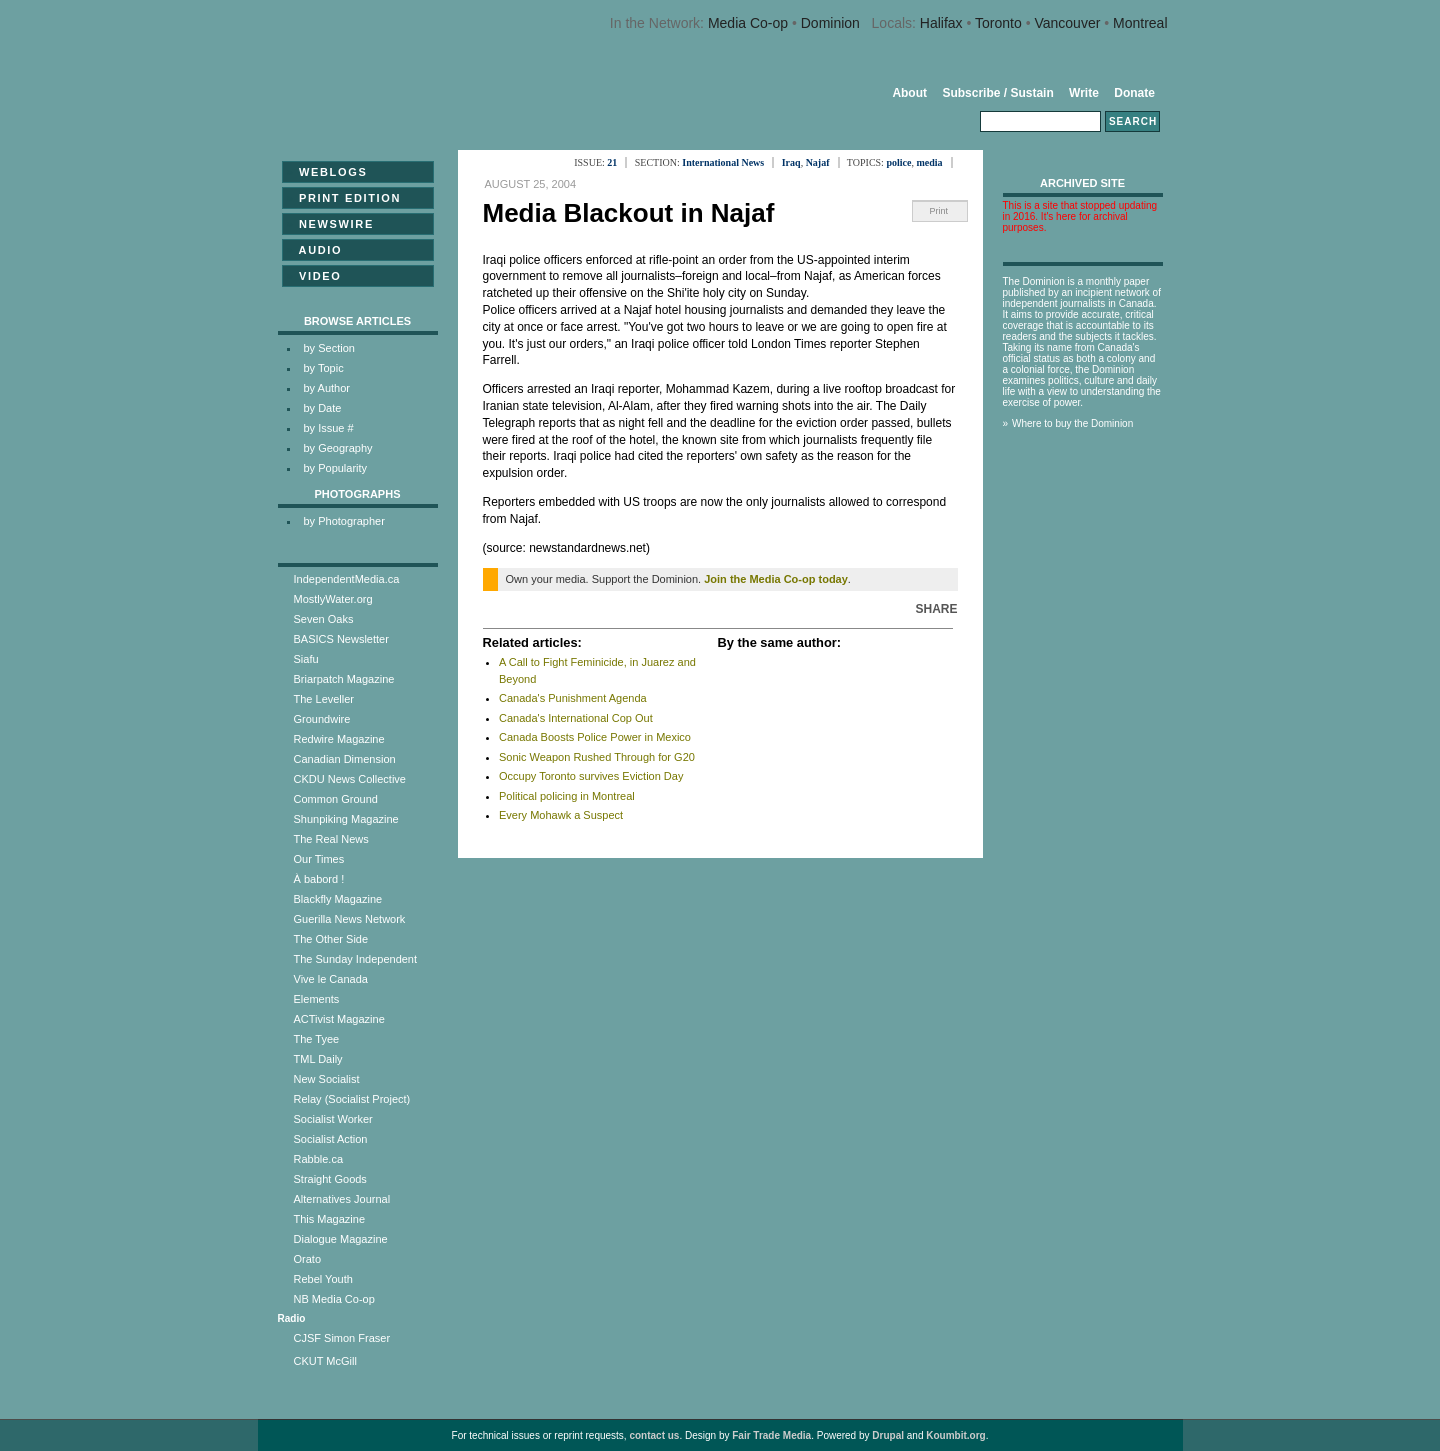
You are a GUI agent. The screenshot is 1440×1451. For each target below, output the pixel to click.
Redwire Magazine (339, 739)
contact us (654, 1435)
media (929, 162)
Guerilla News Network (350, 919)
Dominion (830, 23)
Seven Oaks (324, 619)
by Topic (324, 368)
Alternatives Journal (342, 1199)
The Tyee (317, 1039)
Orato (308, 1259)
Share (936, 609)
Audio (315, 250)
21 (612, 162)
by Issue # (329, 428)
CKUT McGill (325, 1361)
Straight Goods (330, 1179)
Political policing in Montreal (567, 796)
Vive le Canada (331, 979)
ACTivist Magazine (339, 1019)
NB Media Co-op (334, 1299)
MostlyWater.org (333, 599)
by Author (327, 388)
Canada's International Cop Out (576, 718)
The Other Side (331, 939)
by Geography (338, 448)
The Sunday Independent (356, 959)
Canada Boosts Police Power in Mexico (595, 737)
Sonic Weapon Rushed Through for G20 (597, 757)
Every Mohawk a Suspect (561, 815)
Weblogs (327, 172)
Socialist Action (331, 1139)
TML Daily (318, 1059)
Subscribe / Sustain (997, 93)
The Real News (331, 839)
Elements (317, 999)
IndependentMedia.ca (347, 579)
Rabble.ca (319, 1159)
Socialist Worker (333, 1119)
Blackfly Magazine (338, 899)
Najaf (818, 162)
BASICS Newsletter (341, 639)
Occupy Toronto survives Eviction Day (591, 776)
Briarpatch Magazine (344, 679)
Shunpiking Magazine (346, 819)
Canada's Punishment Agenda (573, 698)
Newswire (330, 224)
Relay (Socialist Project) (352, 1099)
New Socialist (327, 1079)
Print (939, 211)
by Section (329, 348)
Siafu (306, 659)
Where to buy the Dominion (1072, 423)
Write (1084, 93)
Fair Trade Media (771, 1435)
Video (314, 276)
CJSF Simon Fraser (342, 1338)
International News (723, 162)
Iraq (791, 162)
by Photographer (344, 521)
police (898, 162)
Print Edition (344, 198)
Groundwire (322, 719)
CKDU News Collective (350, 779)
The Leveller (324, 699)
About (909, 93)
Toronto (998, 23)
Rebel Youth (323, 1279)
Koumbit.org (955, 1435)
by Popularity (336, 468)
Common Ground (336, 799)
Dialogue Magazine (341, 1239)
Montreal (1140, 23)
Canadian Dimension (345, 759)
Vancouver (1067, 23)
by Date (323, 408)
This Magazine (330, 1219)
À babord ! (319, 879)
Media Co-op (748, 23)
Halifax (941, 23)
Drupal (888, 1435)
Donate (1134, 93)
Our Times (319, 859)
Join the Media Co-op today (776, 579)
